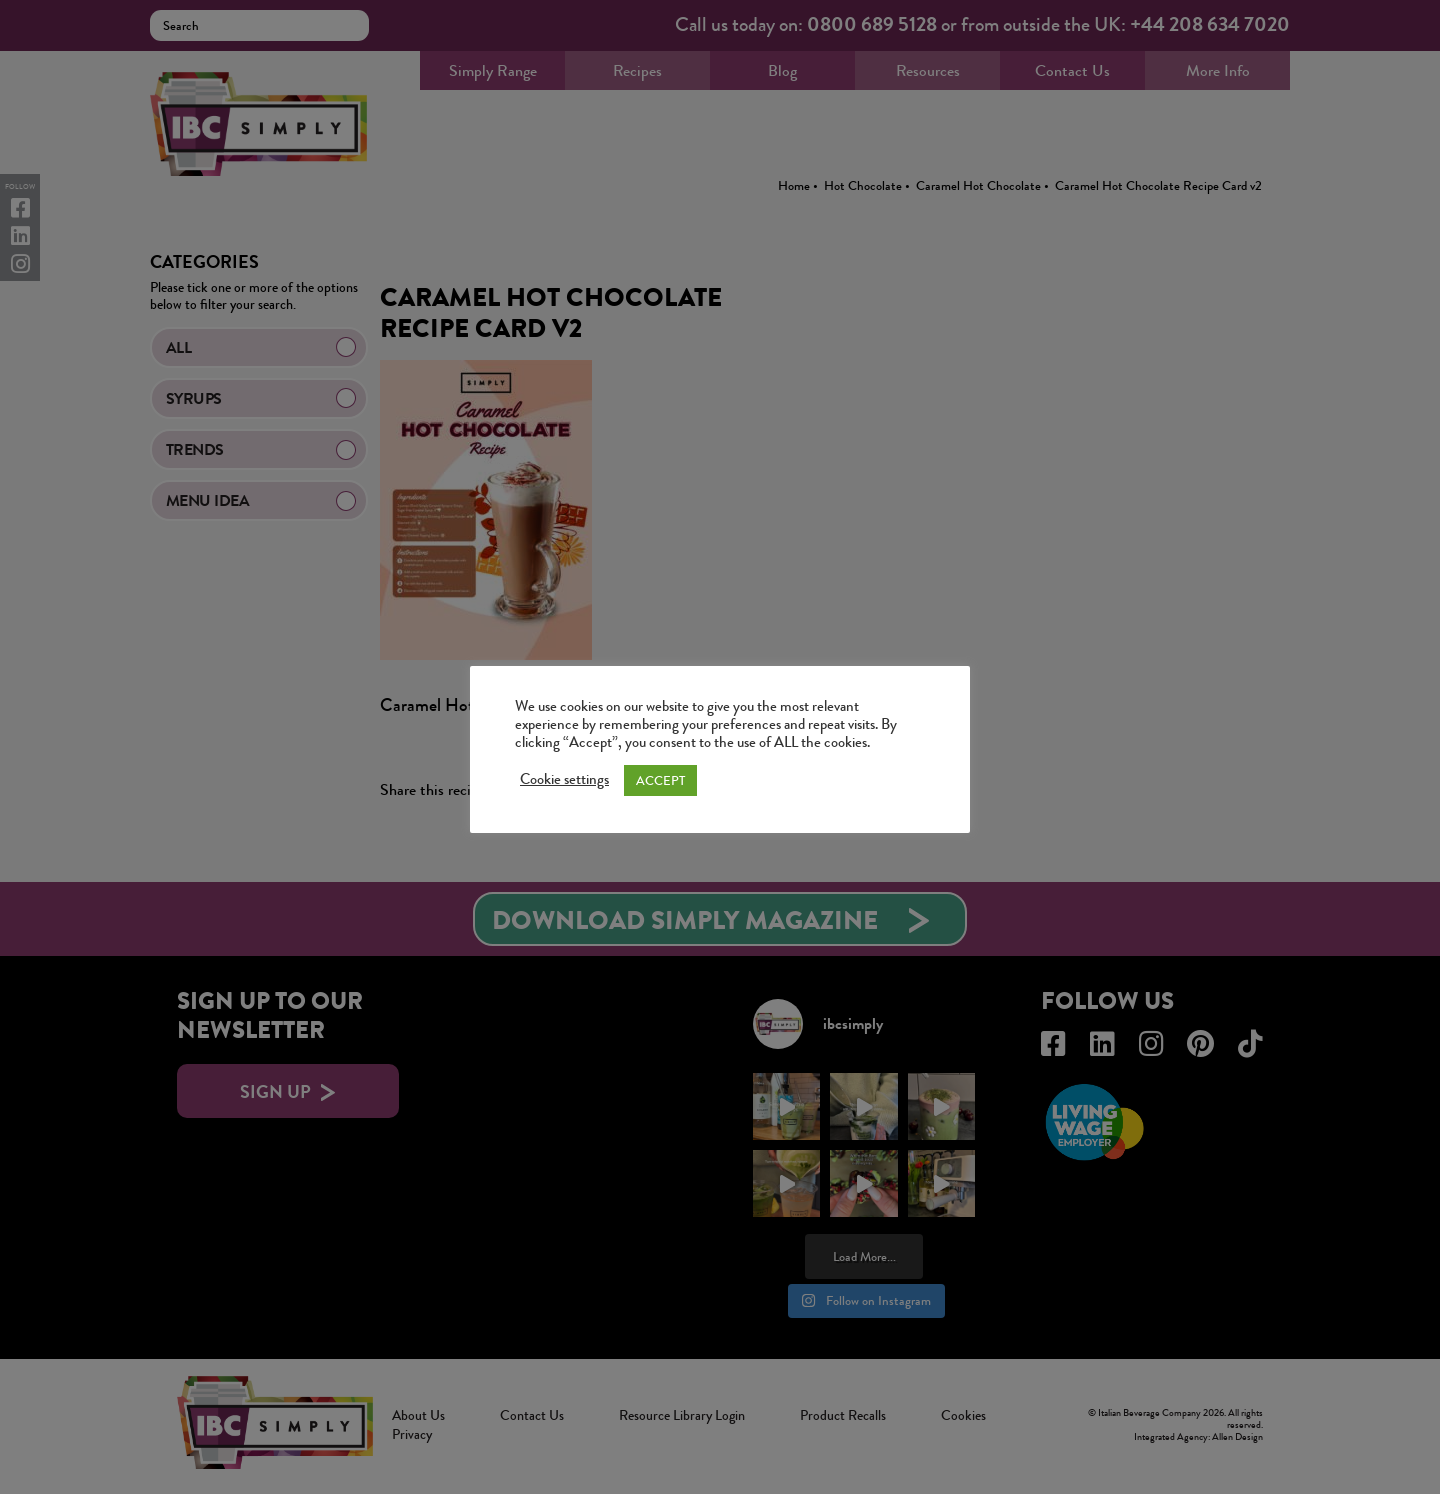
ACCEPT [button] (660, 780)
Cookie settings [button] (564, 780)
